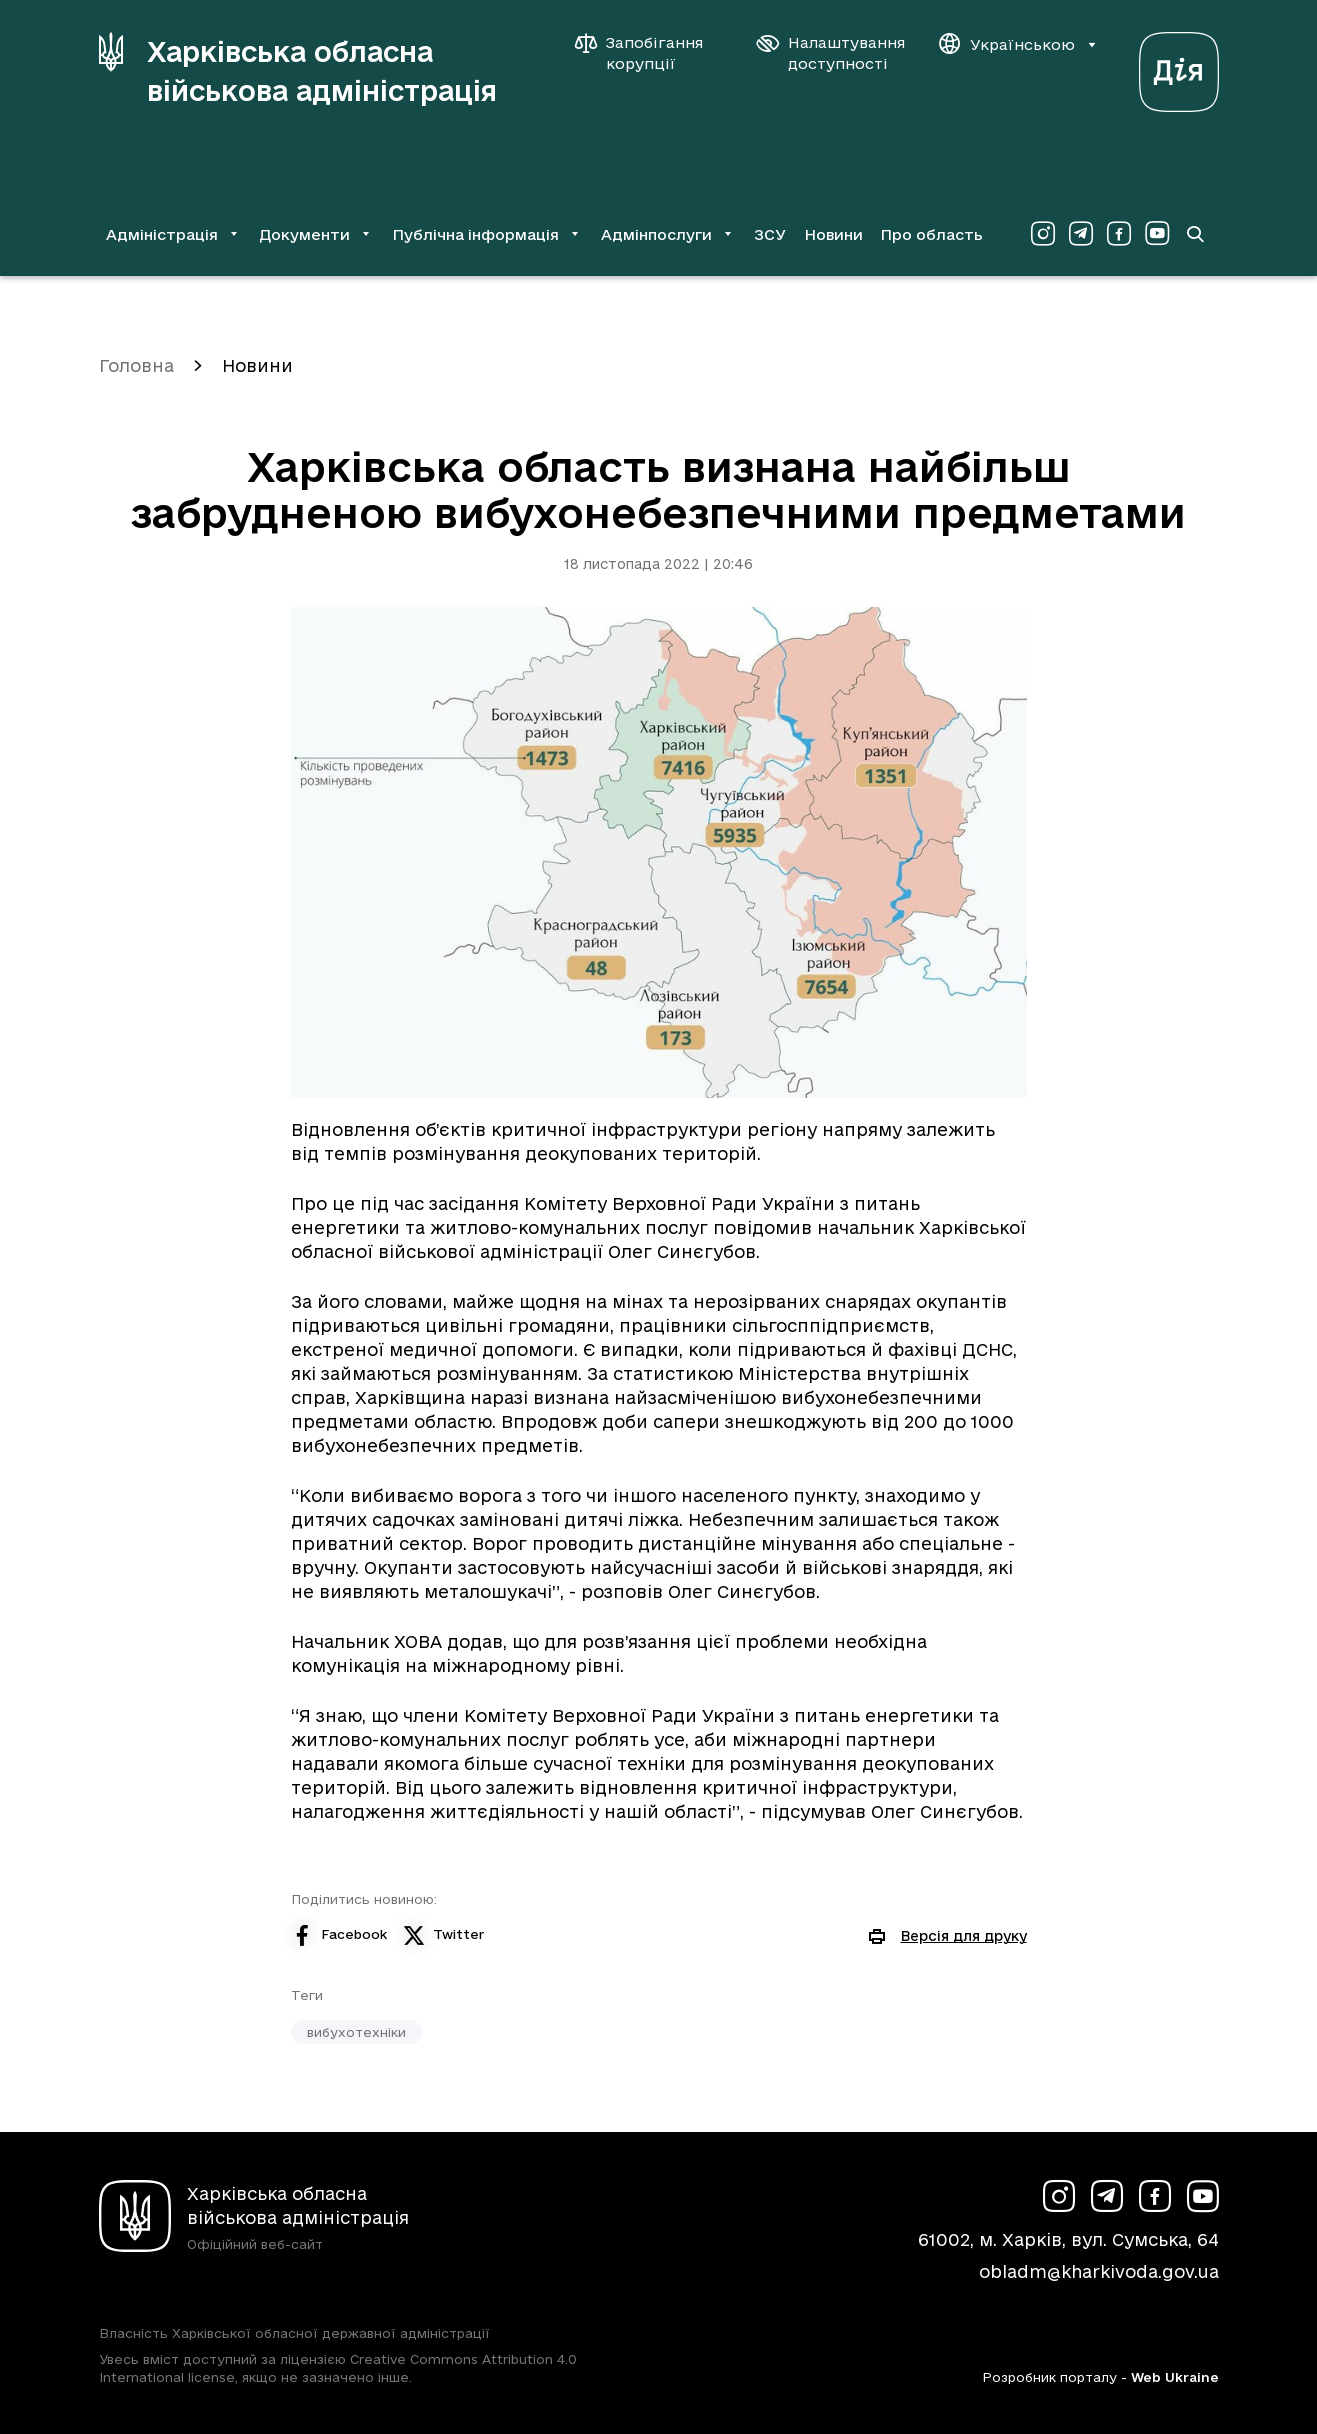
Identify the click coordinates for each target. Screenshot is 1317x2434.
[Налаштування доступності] (831, 53)
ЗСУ (770, 234)
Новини (833, 234)
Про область (931, 234)
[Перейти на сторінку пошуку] (1195, 234)
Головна (136, 365)
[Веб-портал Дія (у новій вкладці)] (1179, 66)
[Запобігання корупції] (649, 53)
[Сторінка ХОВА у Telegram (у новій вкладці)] (1081, 234)
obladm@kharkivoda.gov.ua (1099, 2271)
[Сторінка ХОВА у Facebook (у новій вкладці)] (1119, 234)
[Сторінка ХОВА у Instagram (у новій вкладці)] (1043, 234)
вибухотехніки (356, 2032)
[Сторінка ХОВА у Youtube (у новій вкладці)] (1157, 234)
